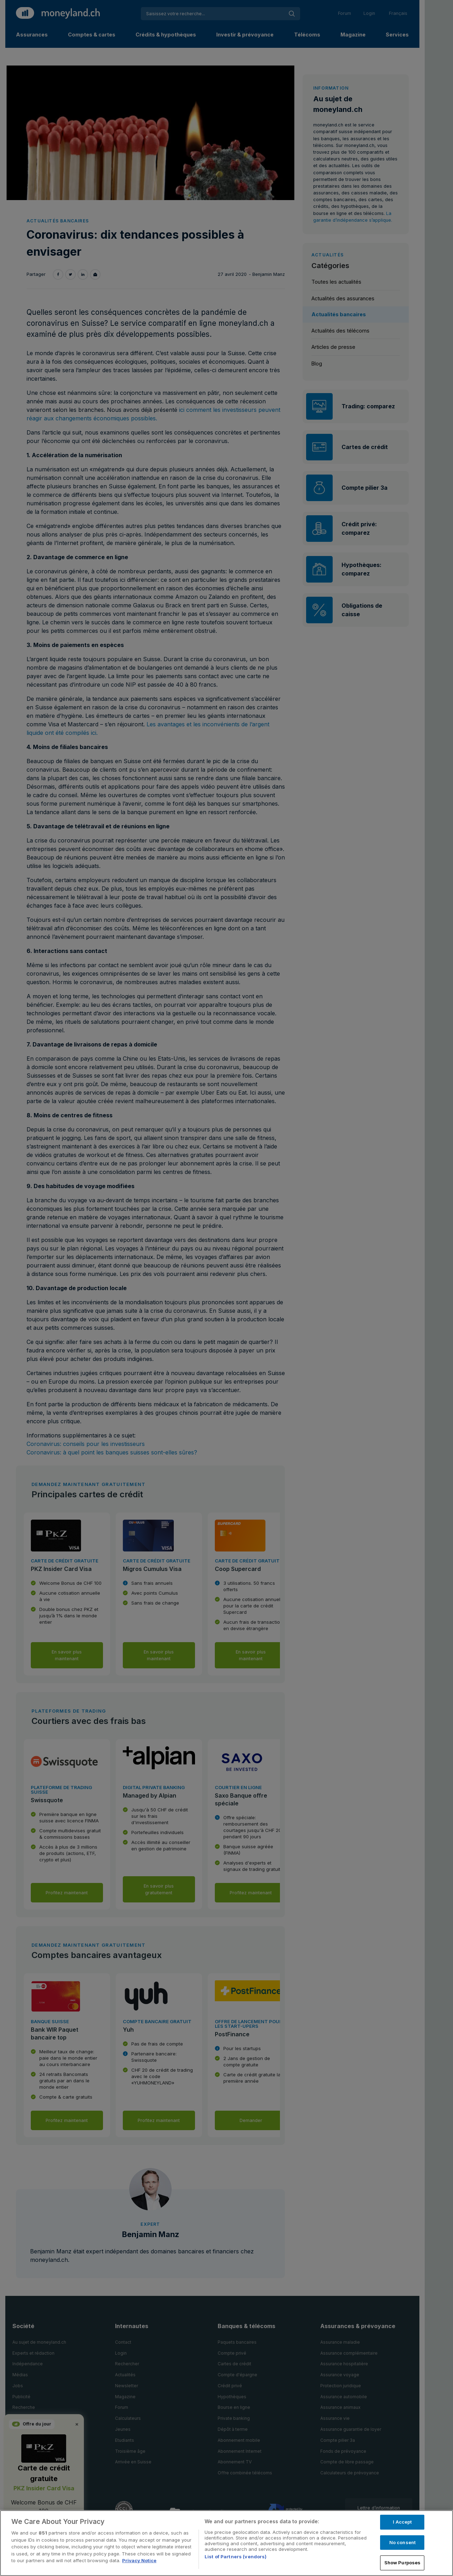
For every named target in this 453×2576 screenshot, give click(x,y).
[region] (226, 2543)
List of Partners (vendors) (235, 2556)
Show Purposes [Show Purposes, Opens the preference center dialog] (402, 2562)
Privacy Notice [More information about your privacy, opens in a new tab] (139, 2560)
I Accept (402, 2522)
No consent (402, 2542)
